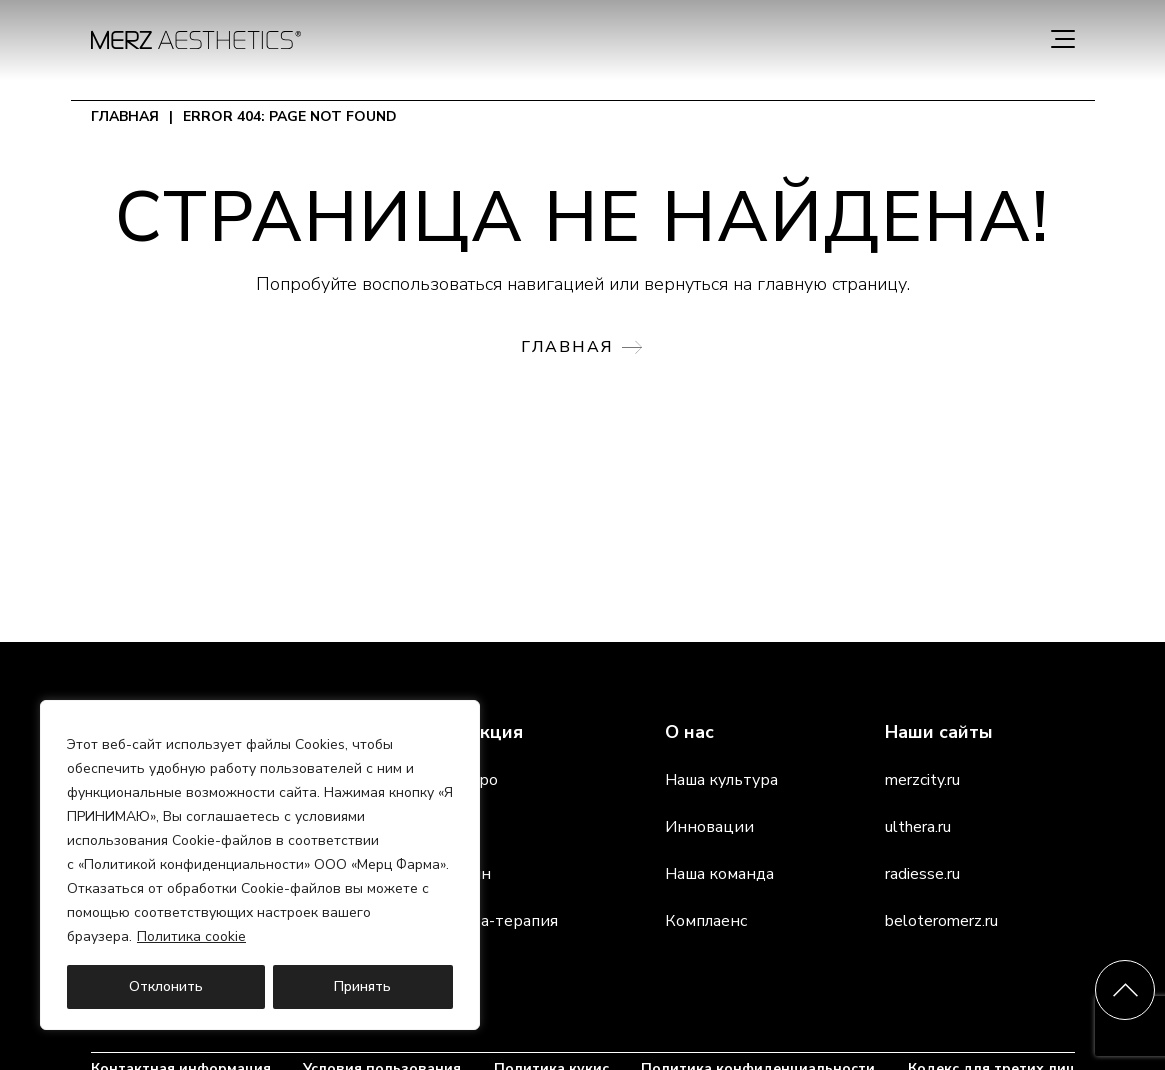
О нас (689, 732)
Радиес (451, 827)
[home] (196, 40)
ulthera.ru (918, 827)
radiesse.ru (922, 874)
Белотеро (461, 780)
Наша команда (719, 874)
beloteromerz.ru (941, 921)
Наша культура (721, 780)
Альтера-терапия (491, 921)
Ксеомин (457, 874)
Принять (362, 986)
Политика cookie (191, 936)
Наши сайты (939, 732)
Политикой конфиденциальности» (197, 864)
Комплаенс (706, 921)
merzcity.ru (922, 780)
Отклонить (166, 986)
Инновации (709, 827)
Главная (125, 116)
